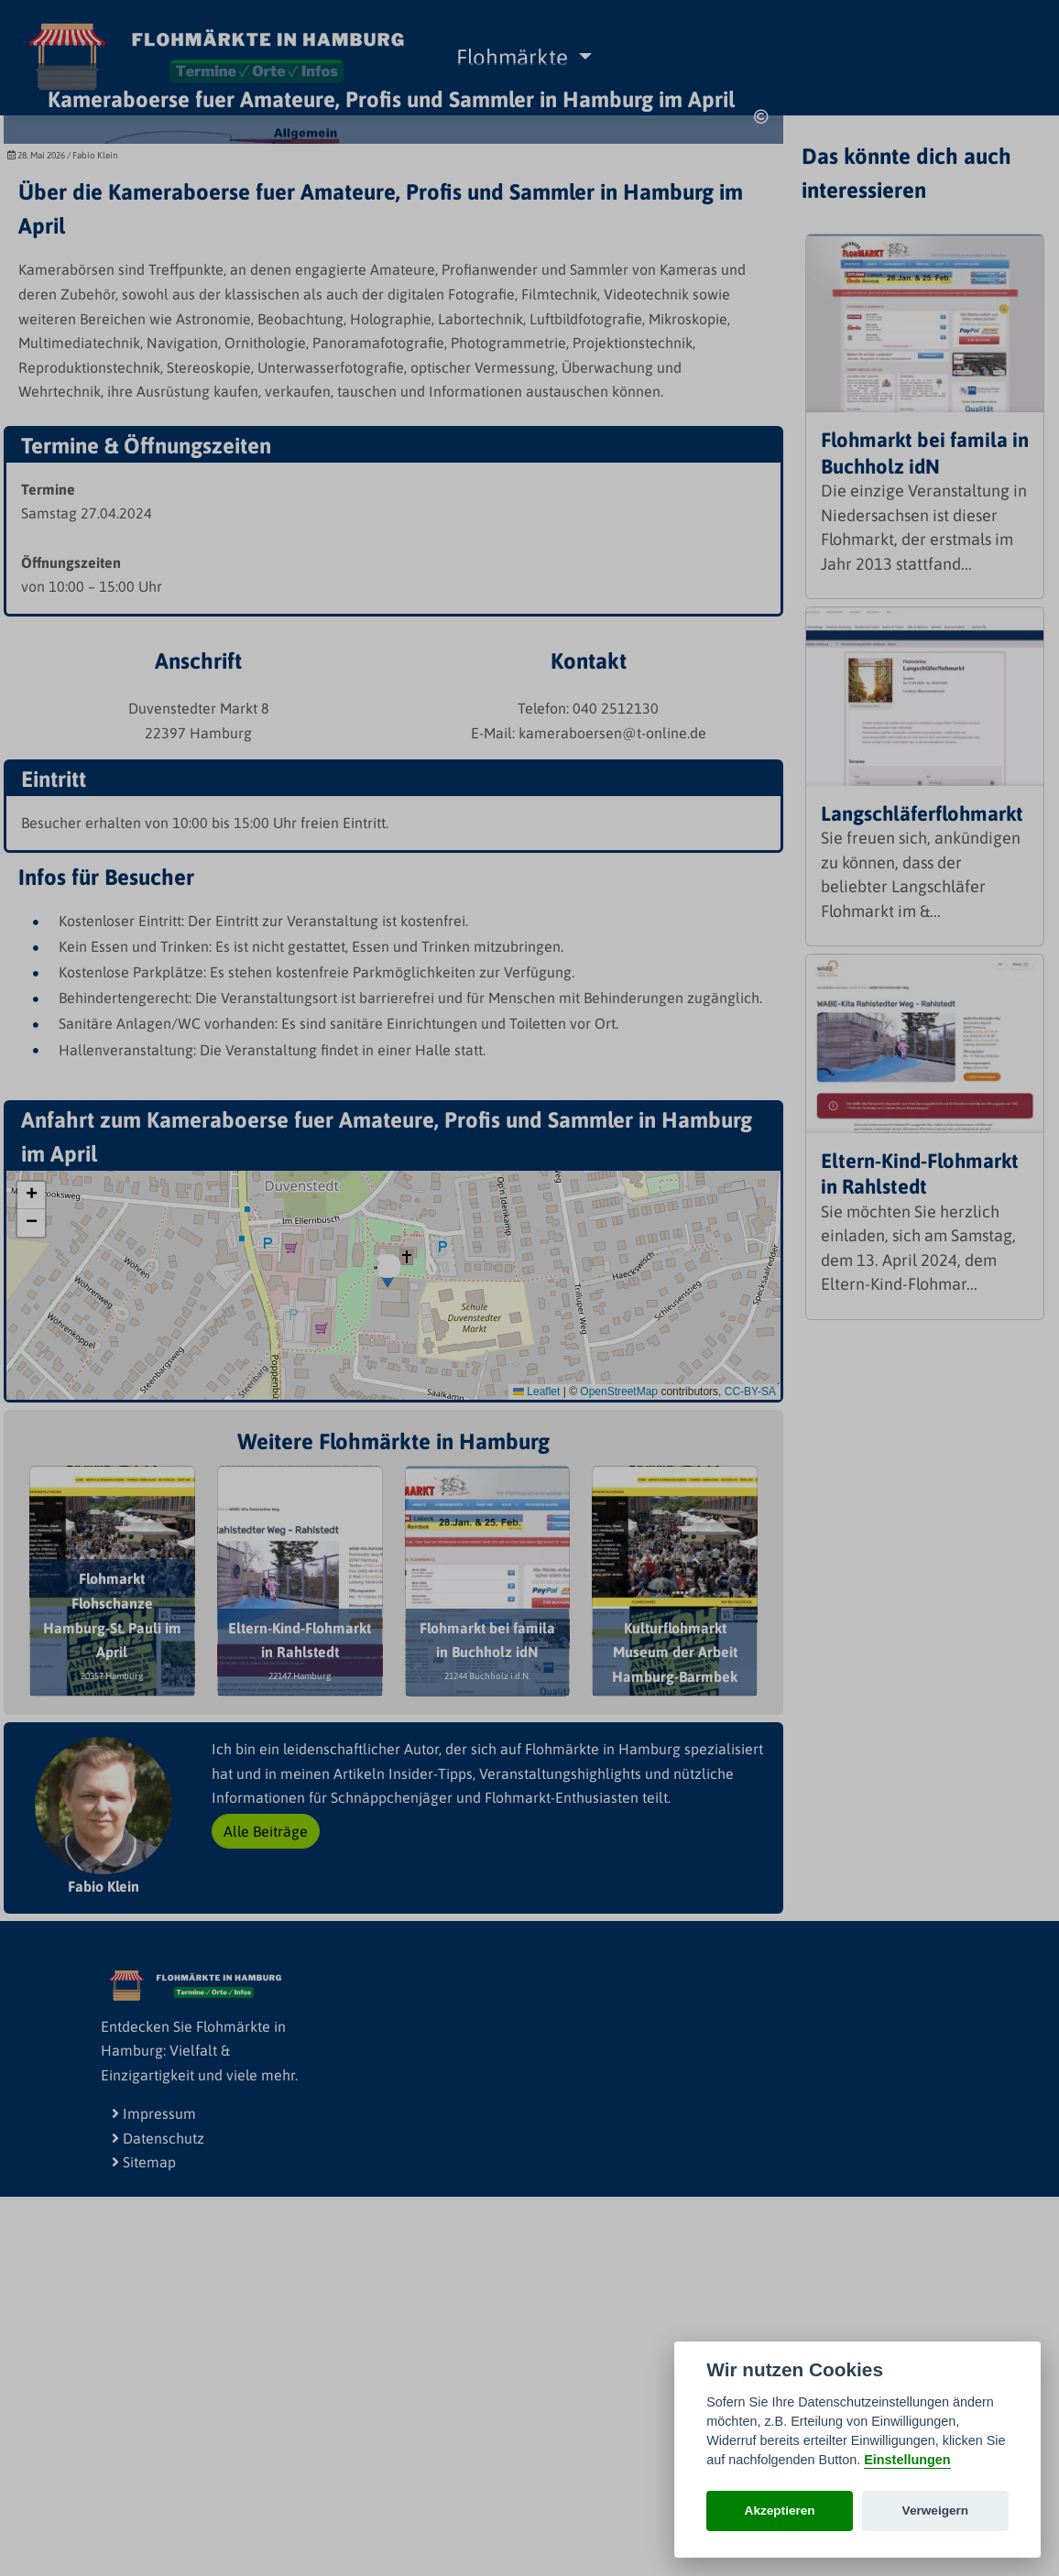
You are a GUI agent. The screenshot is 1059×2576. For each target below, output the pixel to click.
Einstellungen (907, 2459)
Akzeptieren (780, 2510)
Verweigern (935, 2510)
